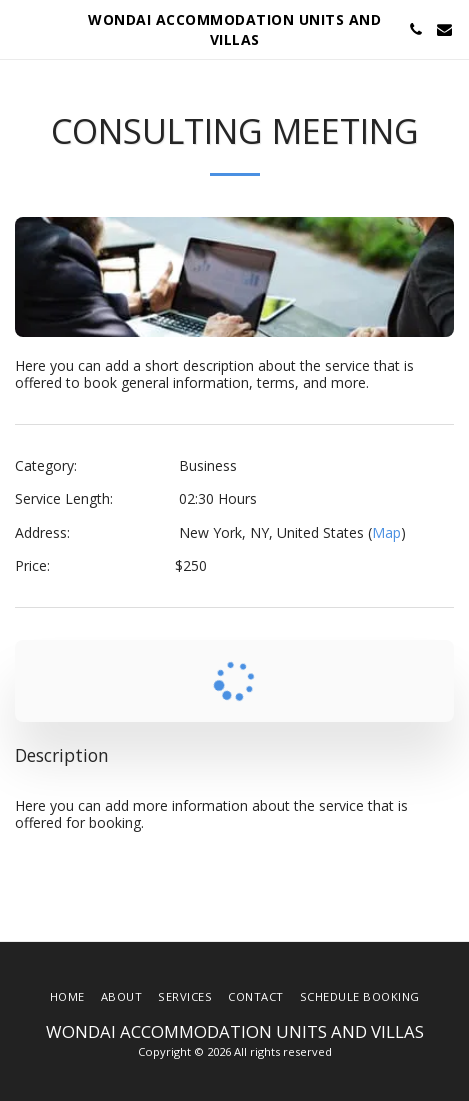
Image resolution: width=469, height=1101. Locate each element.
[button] (22, 28)
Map (386, 532)
